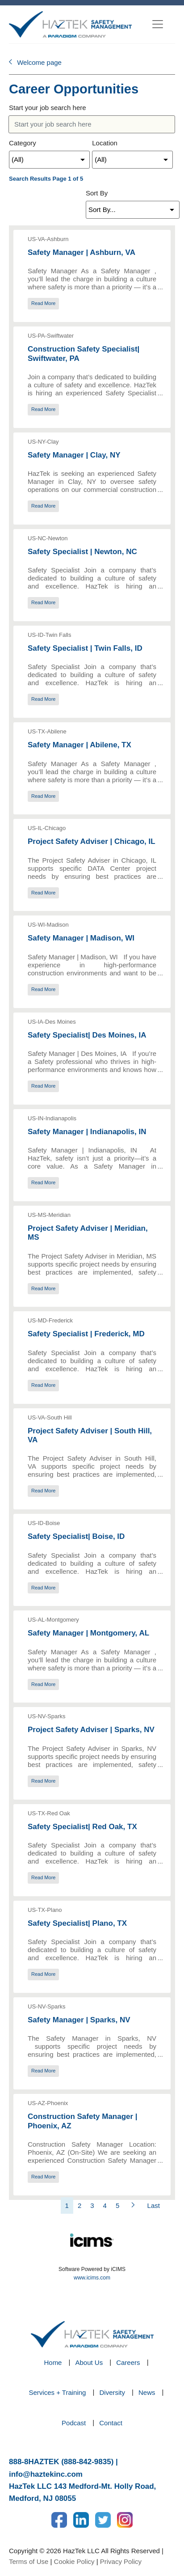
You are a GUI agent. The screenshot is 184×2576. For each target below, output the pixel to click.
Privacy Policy (121, 2561)
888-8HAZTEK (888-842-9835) (61, 2461)
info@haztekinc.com (46, 2474)
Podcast (74, 2423)
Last (153, 2205)
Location (104, 143)
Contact (110, 2423)
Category (22, 143)
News (146, 2392)
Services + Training (57, 2392)
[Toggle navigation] (158, 24)
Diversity (112, 2392)
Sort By (97, 193)
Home (53, 2362)
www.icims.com (92, 2278)
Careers (128, 2362)
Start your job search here (47, 107)
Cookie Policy (74, 2561)
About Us (89, 2362)
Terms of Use (28, 2561)
